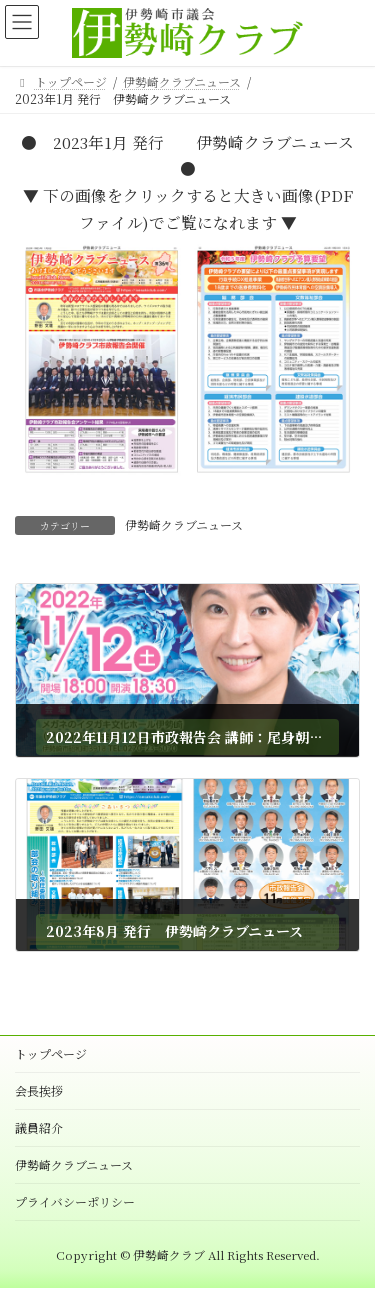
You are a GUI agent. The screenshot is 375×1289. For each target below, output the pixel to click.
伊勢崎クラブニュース (184, 524)
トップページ (51, 1053)
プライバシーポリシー (75, 1201)
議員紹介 (39, 1127)
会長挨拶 (39, 1090)
